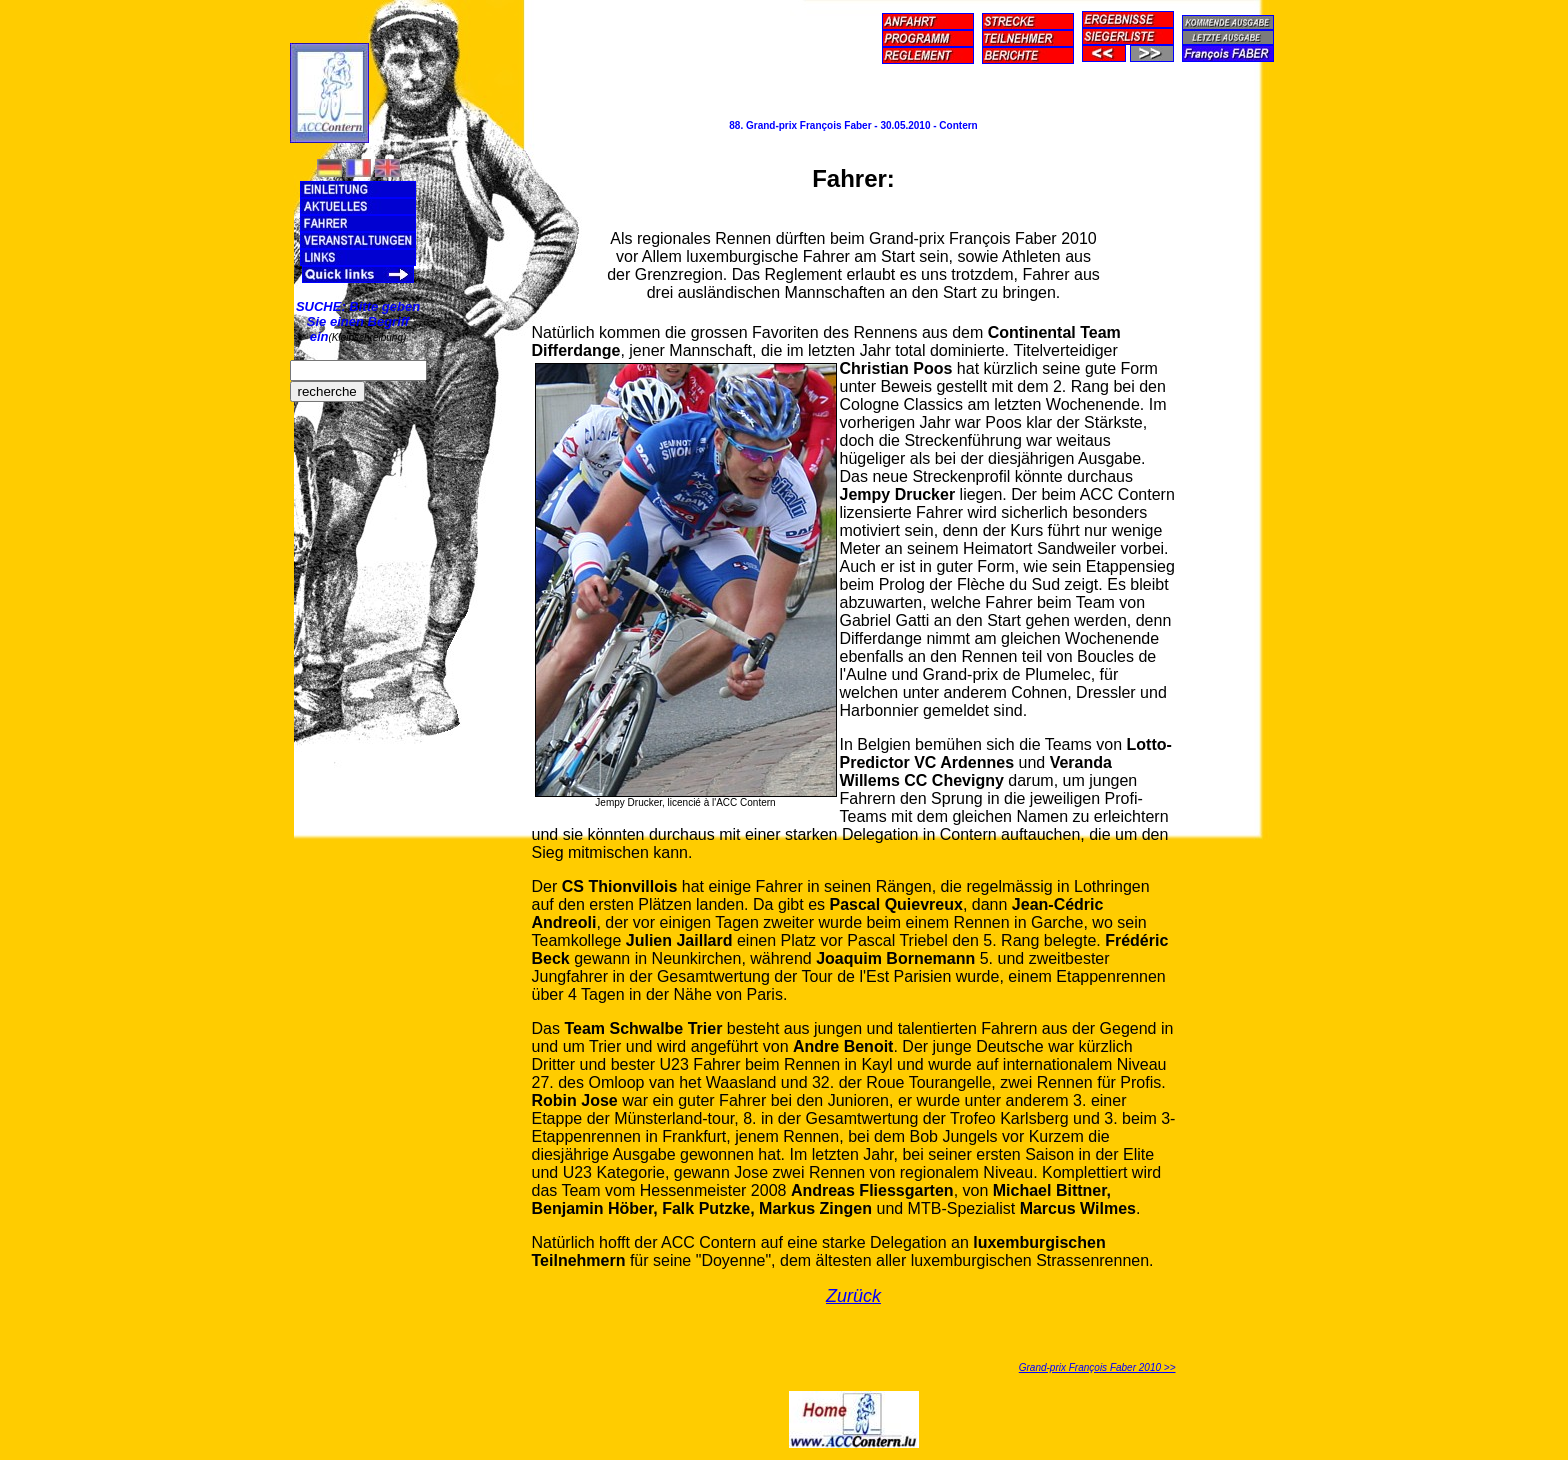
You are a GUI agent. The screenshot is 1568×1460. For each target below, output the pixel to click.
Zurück (853, 1296)
